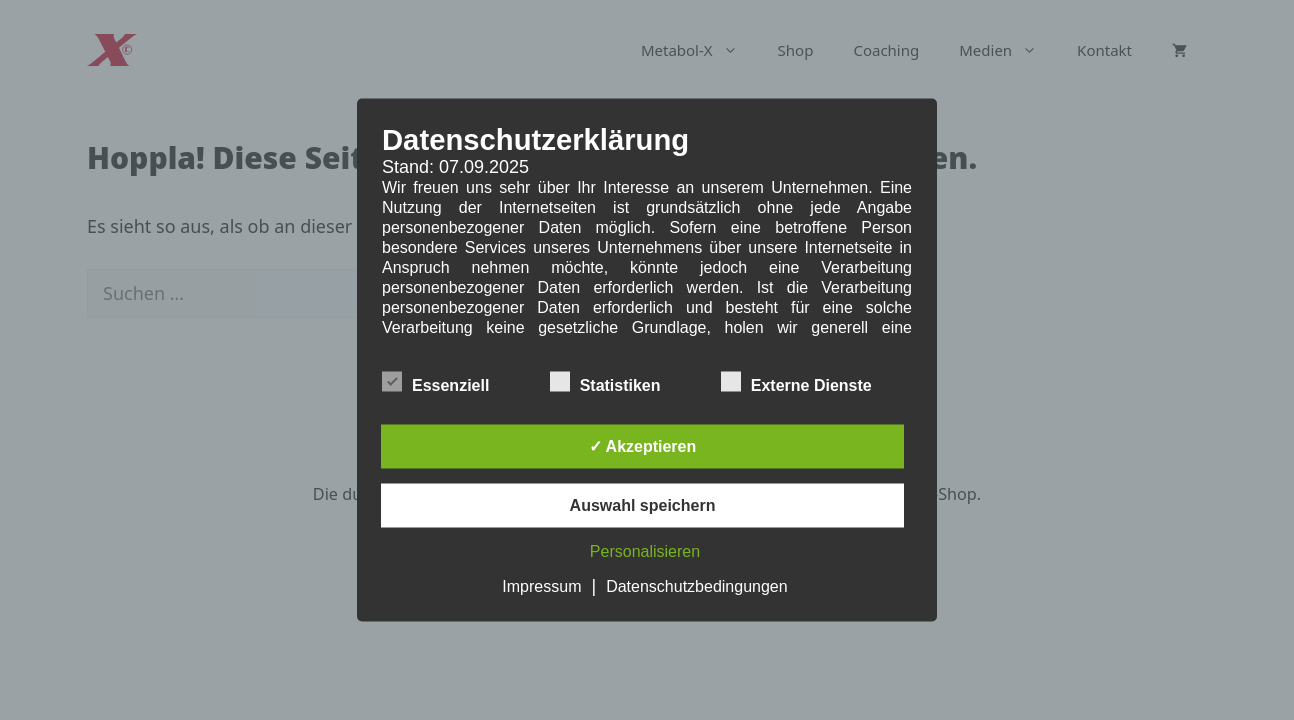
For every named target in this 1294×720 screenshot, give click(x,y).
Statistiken (605, 382)
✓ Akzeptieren (643, 446)
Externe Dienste (796, 382)
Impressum (541, 586)
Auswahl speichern (643, 505)
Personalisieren (645, 551)
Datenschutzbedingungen (696, 586)
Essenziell (435, 382)
